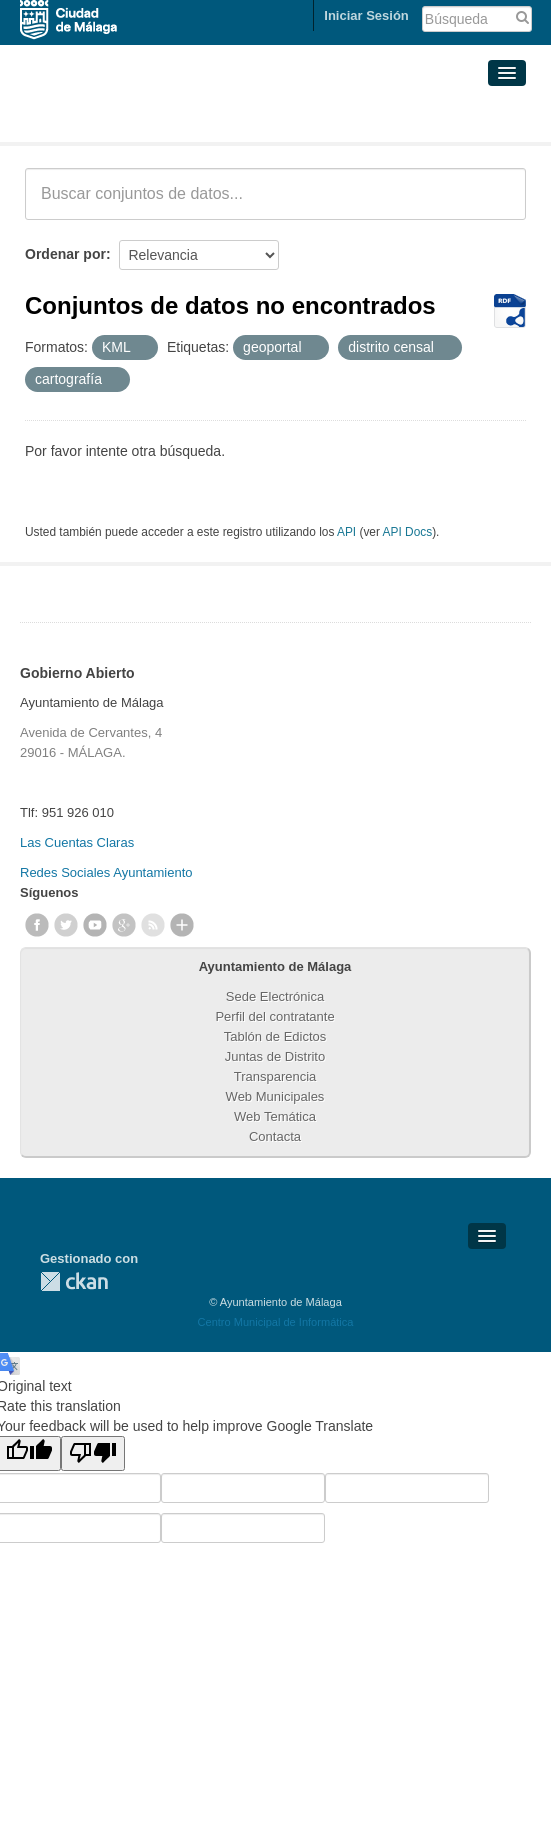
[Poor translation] (93, 1453)
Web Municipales (275, 1096)
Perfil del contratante (274, 1016)
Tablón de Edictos (275, 1036)
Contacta (275, 1136)
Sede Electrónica (275, 996)
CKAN (74, 1281)
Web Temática (275, 1116)
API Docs (408, 532)
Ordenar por (65, 254)
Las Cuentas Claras (77, 842)
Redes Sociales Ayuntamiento (106, 872)
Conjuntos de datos (113, 118)
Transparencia (275, 1076)
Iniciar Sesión (366, 15)
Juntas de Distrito (275, 1056)
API (346, 532)
